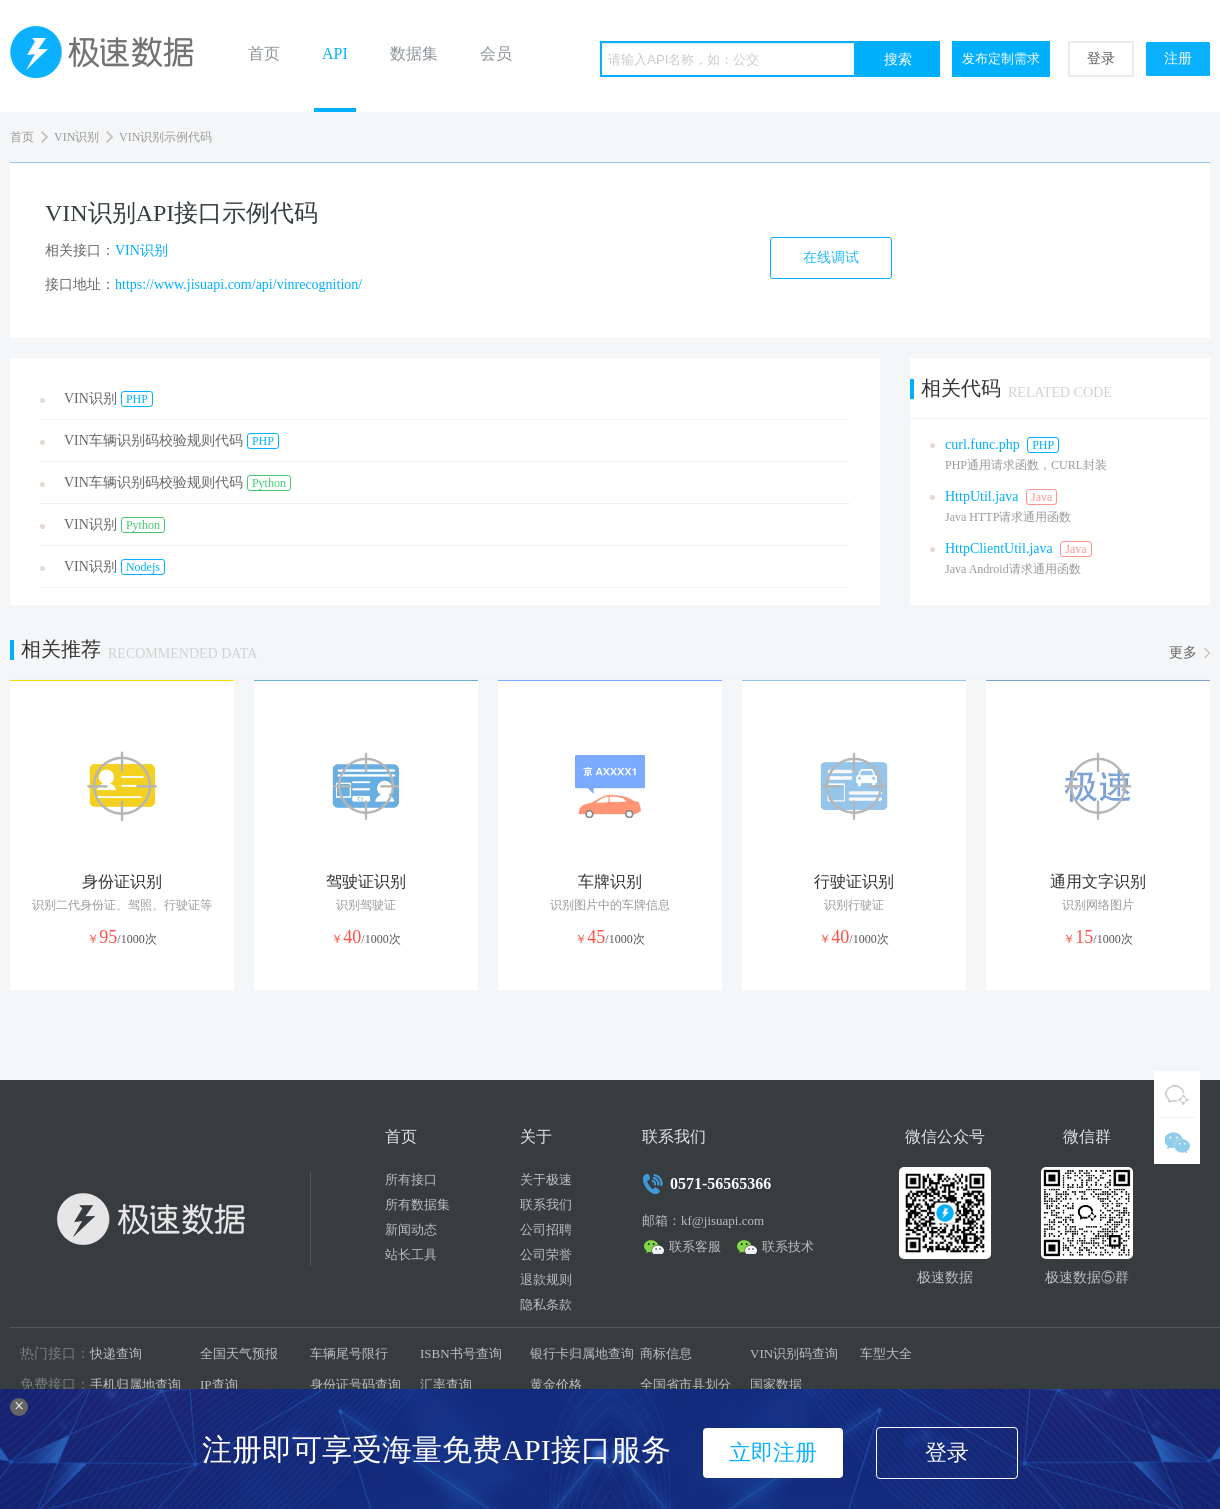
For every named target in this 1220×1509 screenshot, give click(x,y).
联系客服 (695, 1246)
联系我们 (546, 1204)
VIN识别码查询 (794, 1353)
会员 (496, 53)
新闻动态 (411, 1229)
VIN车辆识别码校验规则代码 (171, 441)
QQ (1177, 1094)
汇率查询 (446, 1384)
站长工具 (411, 1254)
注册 (1178, 58)
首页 (264, 53)
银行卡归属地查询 (582, 1353)
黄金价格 (556, 1384)
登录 (1101, 58)
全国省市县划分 (685, 1384)
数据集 (414, 53)
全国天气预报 (239, 1353)
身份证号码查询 (355, 1384)
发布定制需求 (1001, 58)
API (335, 53)
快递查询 (116, 1353)
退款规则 (546, 1279)
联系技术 (788, 1246)
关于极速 (546, 1179)
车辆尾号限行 (349, 1353)
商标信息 (666, 1353)
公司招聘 (546, 1229)
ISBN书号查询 (461, 1353)
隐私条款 (546, 1304)
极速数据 (110, 56)
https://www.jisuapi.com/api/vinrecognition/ (238, 284)
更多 (1183, 652)
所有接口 (411, 1179)
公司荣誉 (546, 1254)
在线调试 (831, 257)
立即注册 (773, 1452)
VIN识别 (76, 137)
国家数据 (776, 1384)
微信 (1177, 1141)
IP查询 (219, 1384)
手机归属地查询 (135, 1384)
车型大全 (886, 1353)
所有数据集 (417, 1204)
